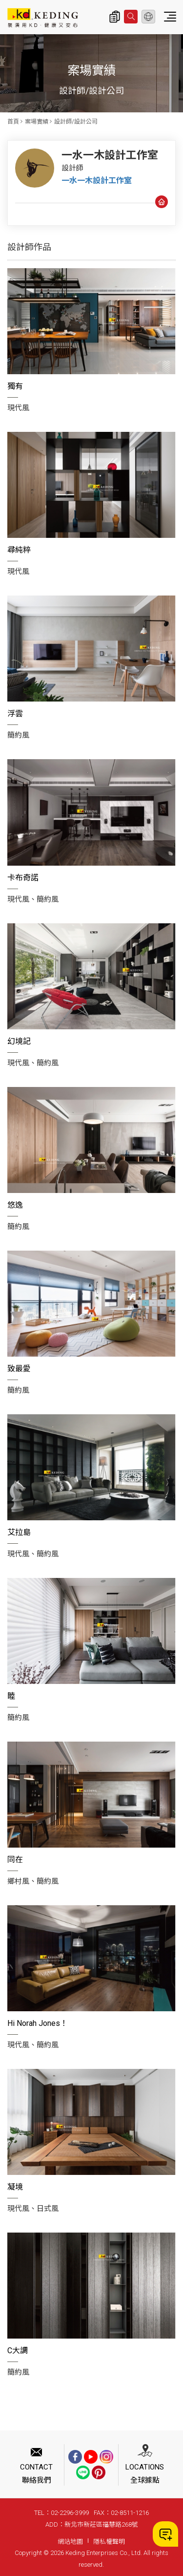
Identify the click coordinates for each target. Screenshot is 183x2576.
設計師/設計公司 (76, 121)
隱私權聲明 (109, 2541)
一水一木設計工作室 (96, 180)
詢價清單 (115, 16)
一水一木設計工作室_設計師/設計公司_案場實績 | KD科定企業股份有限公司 (42, 17)
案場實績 (36, 121)
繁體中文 (148, 16)
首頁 (13, 121)
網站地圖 (70, 2541)
